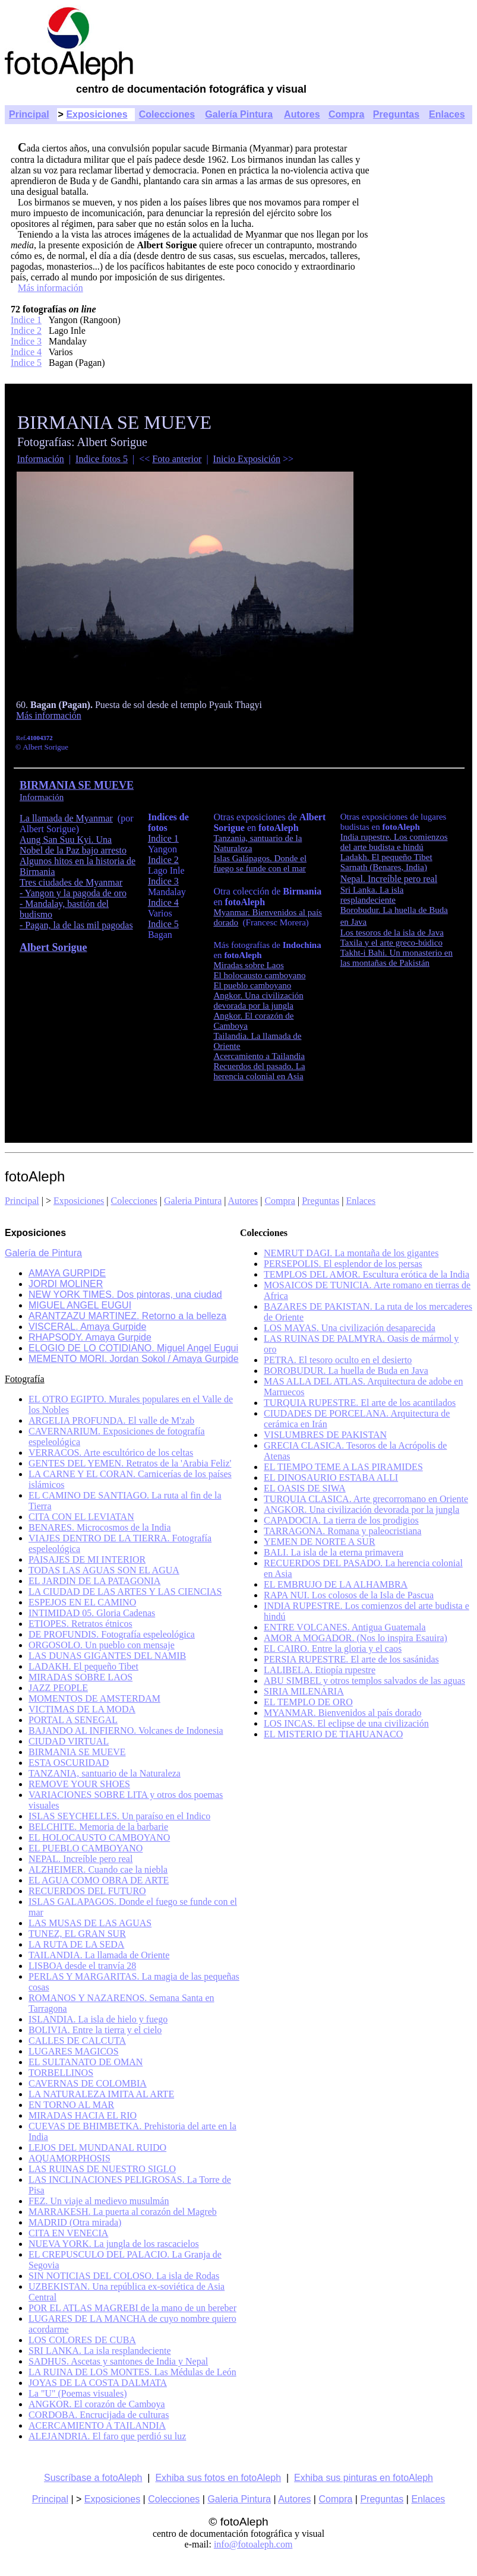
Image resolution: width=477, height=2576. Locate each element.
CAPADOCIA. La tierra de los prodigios (341, 1520)
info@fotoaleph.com (253, 2544)
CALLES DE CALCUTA (77, 2040)
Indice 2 (26, 330)
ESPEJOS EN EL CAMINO (82, 1602)
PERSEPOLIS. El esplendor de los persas (343, 1264)
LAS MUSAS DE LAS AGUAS (90, 1923)
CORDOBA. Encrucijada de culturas (99, 2415)
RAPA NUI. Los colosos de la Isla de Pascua (349, 1595)
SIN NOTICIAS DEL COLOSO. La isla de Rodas (124, 2276)
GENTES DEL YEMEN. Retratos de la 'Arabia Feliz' (130, 1463)
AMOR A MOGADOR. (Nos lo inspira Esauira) (355, 1638)
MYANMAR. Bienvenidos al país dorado (342, 1713)
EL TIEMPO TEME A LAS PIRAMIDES (343, 1467)
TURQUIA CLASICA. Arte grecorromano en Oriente (366, 1499)
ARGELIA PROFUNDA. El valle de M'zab (111, 1420)
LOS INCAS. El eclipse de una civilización (346, 1723)
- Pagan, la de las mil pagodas (76, 925)
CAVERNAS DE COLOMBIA (88, 2083)
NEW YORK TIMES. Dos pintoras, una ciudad (125, 1294)
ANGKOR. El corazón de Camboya (97, 2404)
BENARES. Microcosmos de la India (100, 1527)
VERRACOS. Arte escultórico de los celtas (111, 1452)
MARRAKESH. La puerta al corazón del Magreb (123, 2212)
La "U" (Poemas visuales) (78, 2393)
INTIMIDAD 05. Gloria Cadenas (92, 1613)
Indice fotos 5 (101, 459)
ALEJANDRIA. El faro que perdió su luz (107, 2436)
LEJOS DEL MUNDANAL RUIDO (97, 2147)
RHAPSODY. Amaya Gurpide (90, 1337)
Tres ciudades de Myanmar (71, 882)
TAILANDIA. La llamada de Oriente (99, 1955)
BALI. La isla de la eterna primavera (333, 1552)
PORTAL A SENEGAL (73, 1720)
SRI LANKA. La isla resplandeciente (99, 2351)
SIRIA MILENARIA (304, 1691)
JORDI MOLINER (66, 1284)
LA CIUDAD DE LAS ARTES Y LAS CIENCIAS (125, 1591)
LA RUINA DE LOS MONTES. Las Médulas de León (132, 2372)
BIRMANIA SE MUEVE (77, 1752)
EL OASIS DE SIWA (305, 1488)
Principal (29, 114)
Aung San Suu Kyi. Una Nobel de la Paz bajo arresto (73, 845)
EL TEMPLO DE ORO (308, 1702)
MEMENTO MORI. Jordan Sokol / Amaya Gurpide (134, 1359)
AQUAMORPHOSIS (69, 2158)
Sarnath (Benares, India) (383, 867)
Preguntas (396, 114)
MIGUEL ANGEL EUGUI (80, 1305)
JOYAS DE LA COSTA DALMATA (98, 2383)
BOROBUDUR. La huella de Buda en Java (346, 1371)
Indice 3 (26, 341)
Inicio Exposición (246, 459)
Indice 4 (26, 352)
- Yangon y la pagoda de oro (73, 893)
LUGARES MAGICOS (74, 2051)
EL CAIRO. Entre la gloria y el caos (333, 1648)
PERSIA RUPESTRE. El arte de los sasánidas (351, 1659)
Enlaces (447, 114)
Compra (346, 114)
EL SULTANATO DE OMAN (86, 2062)
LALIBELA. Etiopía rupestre (319, 1670)
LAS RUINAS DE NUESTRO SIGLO (102, 2169)
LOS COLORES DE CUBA (82, 2340)
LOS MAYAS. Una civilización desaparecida (349, 1328)
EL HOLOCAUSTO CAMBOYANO (99, 1837)
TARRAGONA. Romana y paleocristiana (342, 1531)
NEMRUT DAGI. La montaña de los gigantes (351, 1253)
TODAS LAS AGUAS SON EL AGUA (104, 1570)
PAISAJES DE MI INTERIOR (87, 1559)
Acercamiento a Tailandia (259, 1056)
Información (40, 459)
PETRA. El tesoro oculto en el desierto (338, 1360)
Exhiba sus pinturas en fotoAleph (363, 2478)
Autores (302, 114)
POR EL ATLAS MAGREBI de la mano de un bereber (132, 2308)
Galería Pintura (239, 114)
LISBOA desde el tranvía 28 (82, 1966)
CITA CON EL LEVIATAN (81, 1517)
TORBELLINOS (61, 2073)
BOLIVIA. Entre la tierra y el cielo (95, 2030)
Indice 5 (26, 363)
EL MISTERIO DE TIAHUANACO (333, 1734)
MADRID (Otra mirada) (75, 2222)
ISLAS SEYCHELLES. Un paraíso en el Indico (119, 1816)
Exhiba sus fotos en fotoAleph (218, 2478)
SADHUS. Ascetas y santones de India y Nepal (118, 2361)
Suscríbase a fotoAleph (93, 2478)
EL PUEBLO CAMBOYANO (86, 1848)
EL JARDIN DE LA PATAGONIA (94, 1581)
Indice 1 (26, 320)
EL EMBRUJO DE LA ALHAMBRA (335, 1584)
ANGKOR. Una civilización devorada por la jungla (361, 1509)
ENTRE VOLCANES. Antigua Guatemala (345, 1627)
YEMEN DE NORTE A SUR (319, 1542)
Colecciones (167, 114)
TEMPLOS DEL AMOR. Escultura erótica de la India (366, 1274)
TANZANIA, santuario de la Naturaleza (105, 1773)
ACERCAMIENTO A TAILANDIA (97, 2425)
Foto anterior (176, 459)
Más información (50, 288)
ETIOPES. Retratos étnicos (80, 1624)
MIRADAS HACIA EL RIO (83, 2115)
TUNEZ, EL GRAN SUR (77, 1934)
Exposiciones (96, 114)
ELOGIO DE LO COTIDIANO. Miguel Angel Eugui (133, 1348)
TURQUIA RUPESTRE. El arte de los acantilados (360, 1403)
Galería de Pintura (43, 1253)
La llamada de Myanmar (66, 818)
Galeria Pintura (193, 1201)
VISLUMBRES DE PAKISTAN (325, 1435)
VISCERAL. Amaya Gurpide (87, 1327)
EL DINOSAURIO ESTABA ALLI (331, 1477)
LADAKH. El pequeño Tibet (83, 1666)
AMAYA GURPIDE (67, 1273)
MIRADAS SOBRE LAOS (80, 1677)
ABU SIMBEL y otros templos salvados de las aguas (364, 1681)
